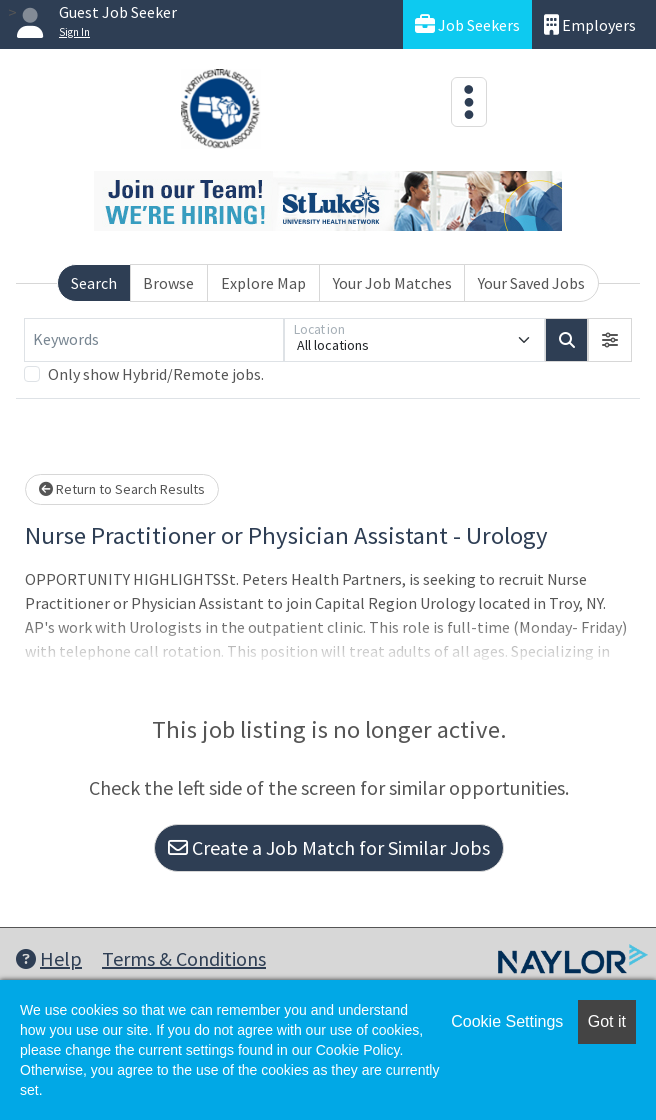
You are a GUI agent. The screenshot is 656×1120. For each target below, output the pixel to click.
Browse (168, 283)
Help (49, 958)
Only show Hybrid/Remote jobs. (156, 374)
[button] (610, 340)
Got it (607, 1021)
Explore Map (263, 283)
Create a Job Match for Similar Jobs (329, 847)
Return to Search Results (122, 489)
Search (94, 283)
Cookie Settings (507, 1021)
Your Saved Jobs (531, 283)
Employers (590, 24)
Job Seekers (467, 24)
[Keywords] (154, 340)
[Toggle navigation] (469, 102)
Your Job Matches (392, 283)
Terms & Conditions (184, 958)
